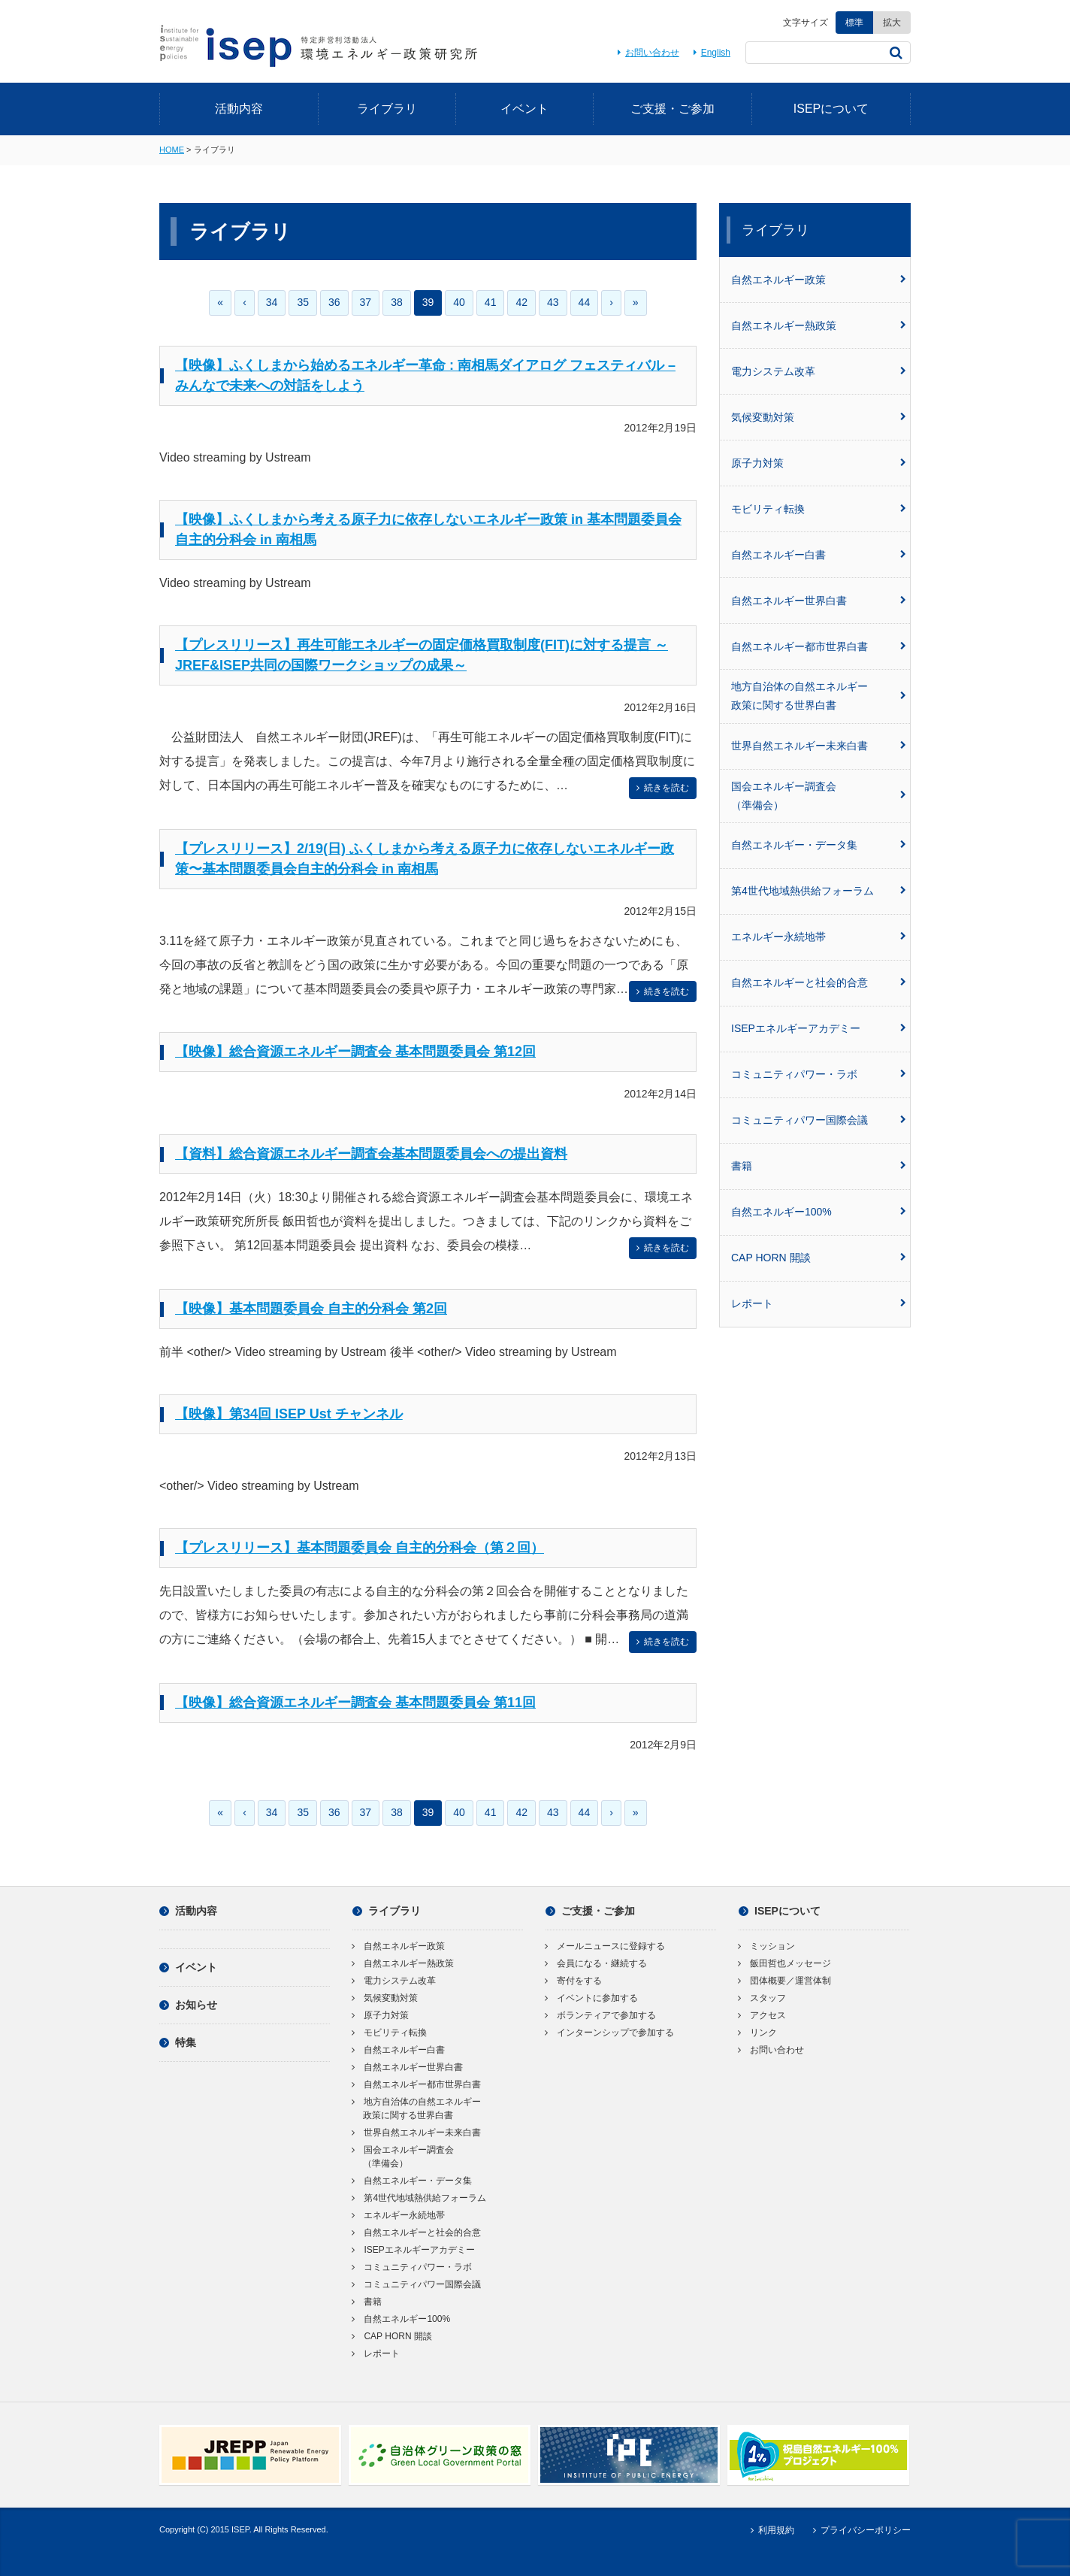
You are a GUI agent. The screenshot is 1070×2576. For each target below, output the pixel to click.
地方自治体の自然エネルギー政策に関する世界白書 (818, 695)
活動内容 (239, 108)
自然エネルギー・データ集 (818, 845)
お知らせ (188, 2005)
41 (491, 302)
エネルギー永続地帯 (818, 937)
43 (553, 302)
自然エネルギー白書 (818, 555)
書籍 (818, 1166)
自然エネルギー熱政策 (818, 325)
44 (585, 302)
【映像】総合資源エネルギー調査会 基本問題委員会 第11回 (355, 1702)
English (709, 52)
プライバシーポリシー (860, 2530)
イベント (524, 108)
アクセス (762, 2015)
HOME (171, 149)
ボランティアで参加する (601, 2015)
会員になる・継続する (596, 1963)
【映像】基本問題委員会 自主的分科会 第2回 (311, 1308)
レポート (818, 1303)
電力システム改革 (818, 371)
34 (272, 302)
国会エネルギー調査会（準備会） (818, 795)
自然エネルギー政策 (818, 280)
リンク (758, 2032)
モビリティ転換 (818, 509)
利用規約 (769, 2530)
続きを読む (661, 787)
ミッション (767, 1946)
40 (459, 302)
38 (397, 302)
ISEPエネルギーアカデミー (818, 1028)
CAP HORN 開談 (818, 1258)
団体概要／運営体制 (785, 1980)
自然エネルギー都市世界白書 (818, 646)
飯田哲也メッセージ (785, 1963)
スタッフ (762, 1998)
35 (303, 302)
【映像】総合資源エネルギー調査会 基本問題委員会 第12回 (355, 1051)
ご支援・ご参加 (672, 108)
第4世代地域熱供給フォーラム (818, 891)
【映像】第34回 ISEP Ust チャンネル (289, 1413)
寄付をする (574, 1980)
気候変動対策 (818, 417)
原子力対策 (818, 463)
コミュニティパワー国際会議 (818, 1120)
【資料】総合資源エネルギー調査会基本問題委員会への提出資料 (371, 1153)
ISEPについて (831, 108)
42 (521, 302)
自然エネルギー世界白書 (818, 601)
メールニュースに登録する (605, 1946)
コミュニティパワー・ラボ (818, 1074)
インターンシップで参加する (610, 2032)
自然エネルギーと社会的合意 (818, 982)
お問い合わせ (646, 52)
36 (334, 302)
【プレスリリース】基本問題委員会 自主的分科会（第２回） (359, 1547)
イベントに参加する (592, 1998)
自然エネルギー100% (818, 1212)
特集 (177, 2042)
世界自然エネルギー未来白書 (818, 746)
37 (366, 302)
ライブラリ (387, 108)
